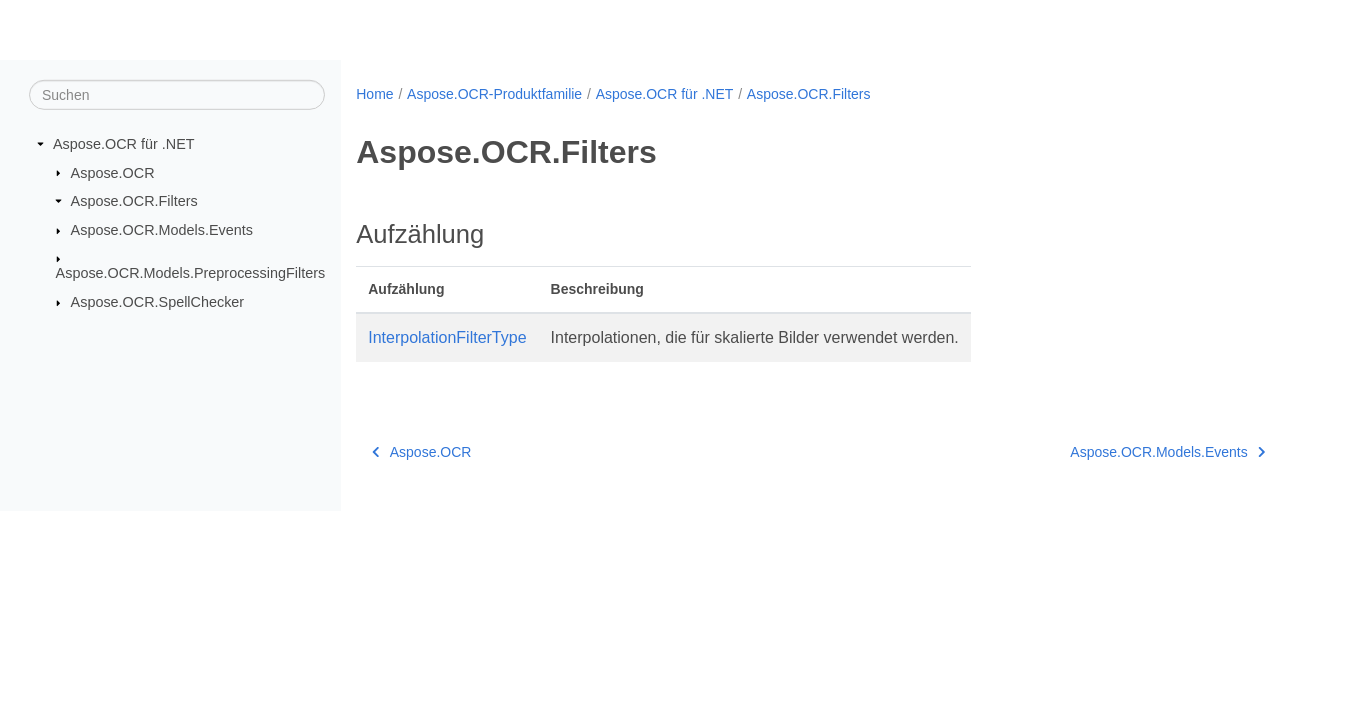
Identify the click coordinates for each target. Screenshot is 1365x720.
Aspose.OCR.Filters (134, 201)
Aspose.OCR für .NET (124, 144)
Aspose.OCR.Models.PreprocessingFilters (191, 273)
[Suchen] (177, 95)
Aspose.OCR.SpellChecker (158, 302)
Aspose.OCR (113, 172)
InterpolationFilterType (447, 337)
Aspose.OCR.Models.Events (162, 230)
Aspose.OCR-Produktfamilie (494, 94)
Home (374, 94)
